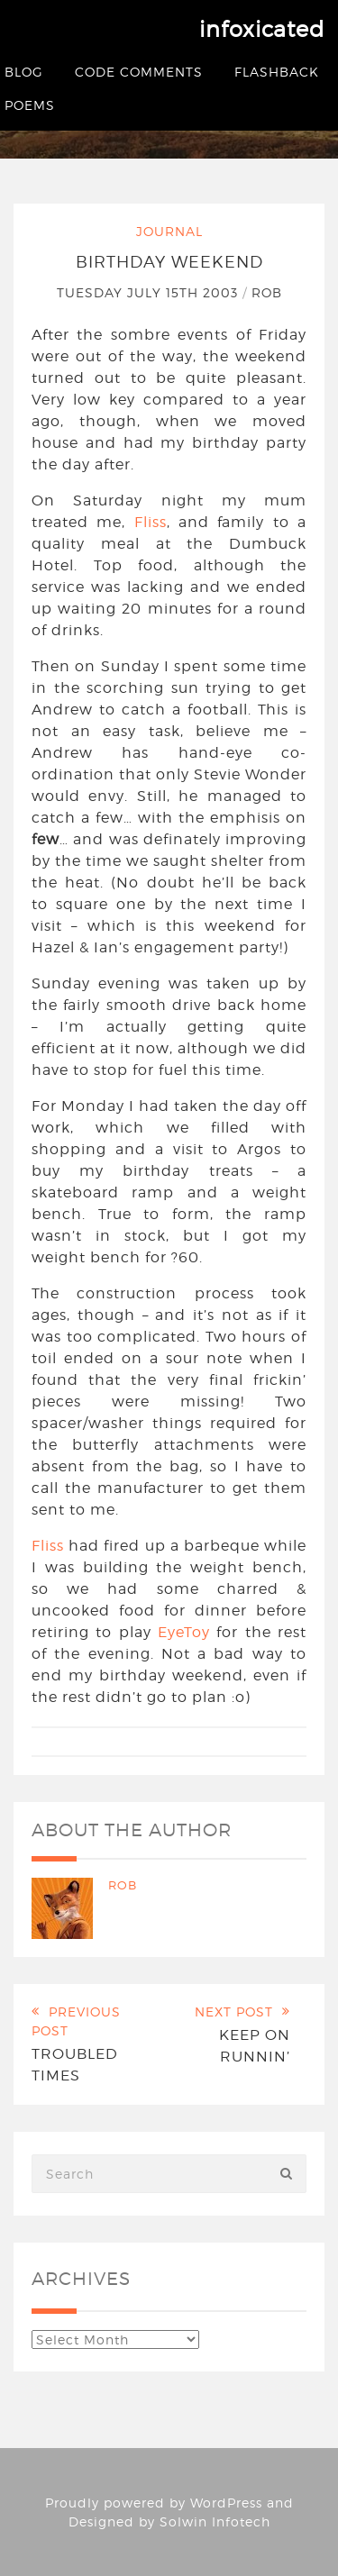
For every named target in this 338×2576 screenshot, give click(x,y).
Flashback (276, 71)
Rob (266, 292)
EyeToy (184, 1632)
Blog (24, 71)
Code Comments (139, 71)
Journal (169, 231)
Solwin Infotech (215, 2521)
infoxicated (261, 29)
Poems (30, 105)
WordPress (226, 2502)
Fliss (150, 522)
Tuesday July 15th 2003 (149, 292)
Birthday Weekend (169, 261)
